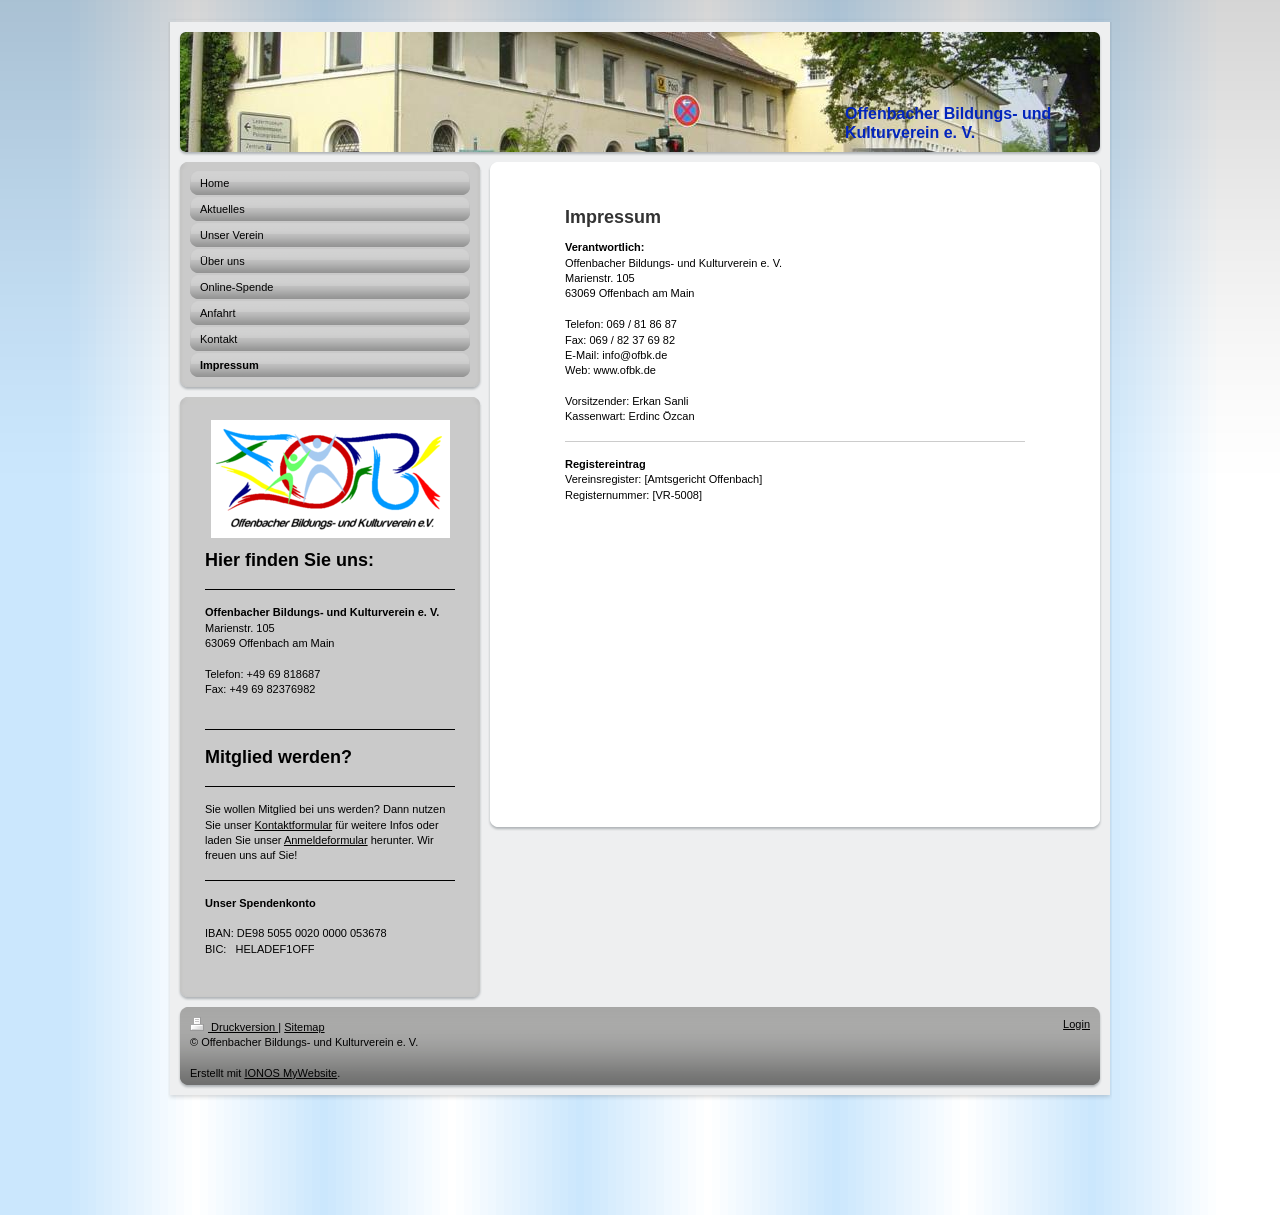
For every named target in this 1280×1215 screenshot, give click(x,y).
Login (1076, 1024)
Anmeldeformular (326, 840)
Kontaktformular (294, 825)
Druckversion (234, 1027)
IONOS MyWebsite (290, 1073)
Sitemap (304, 1027)
